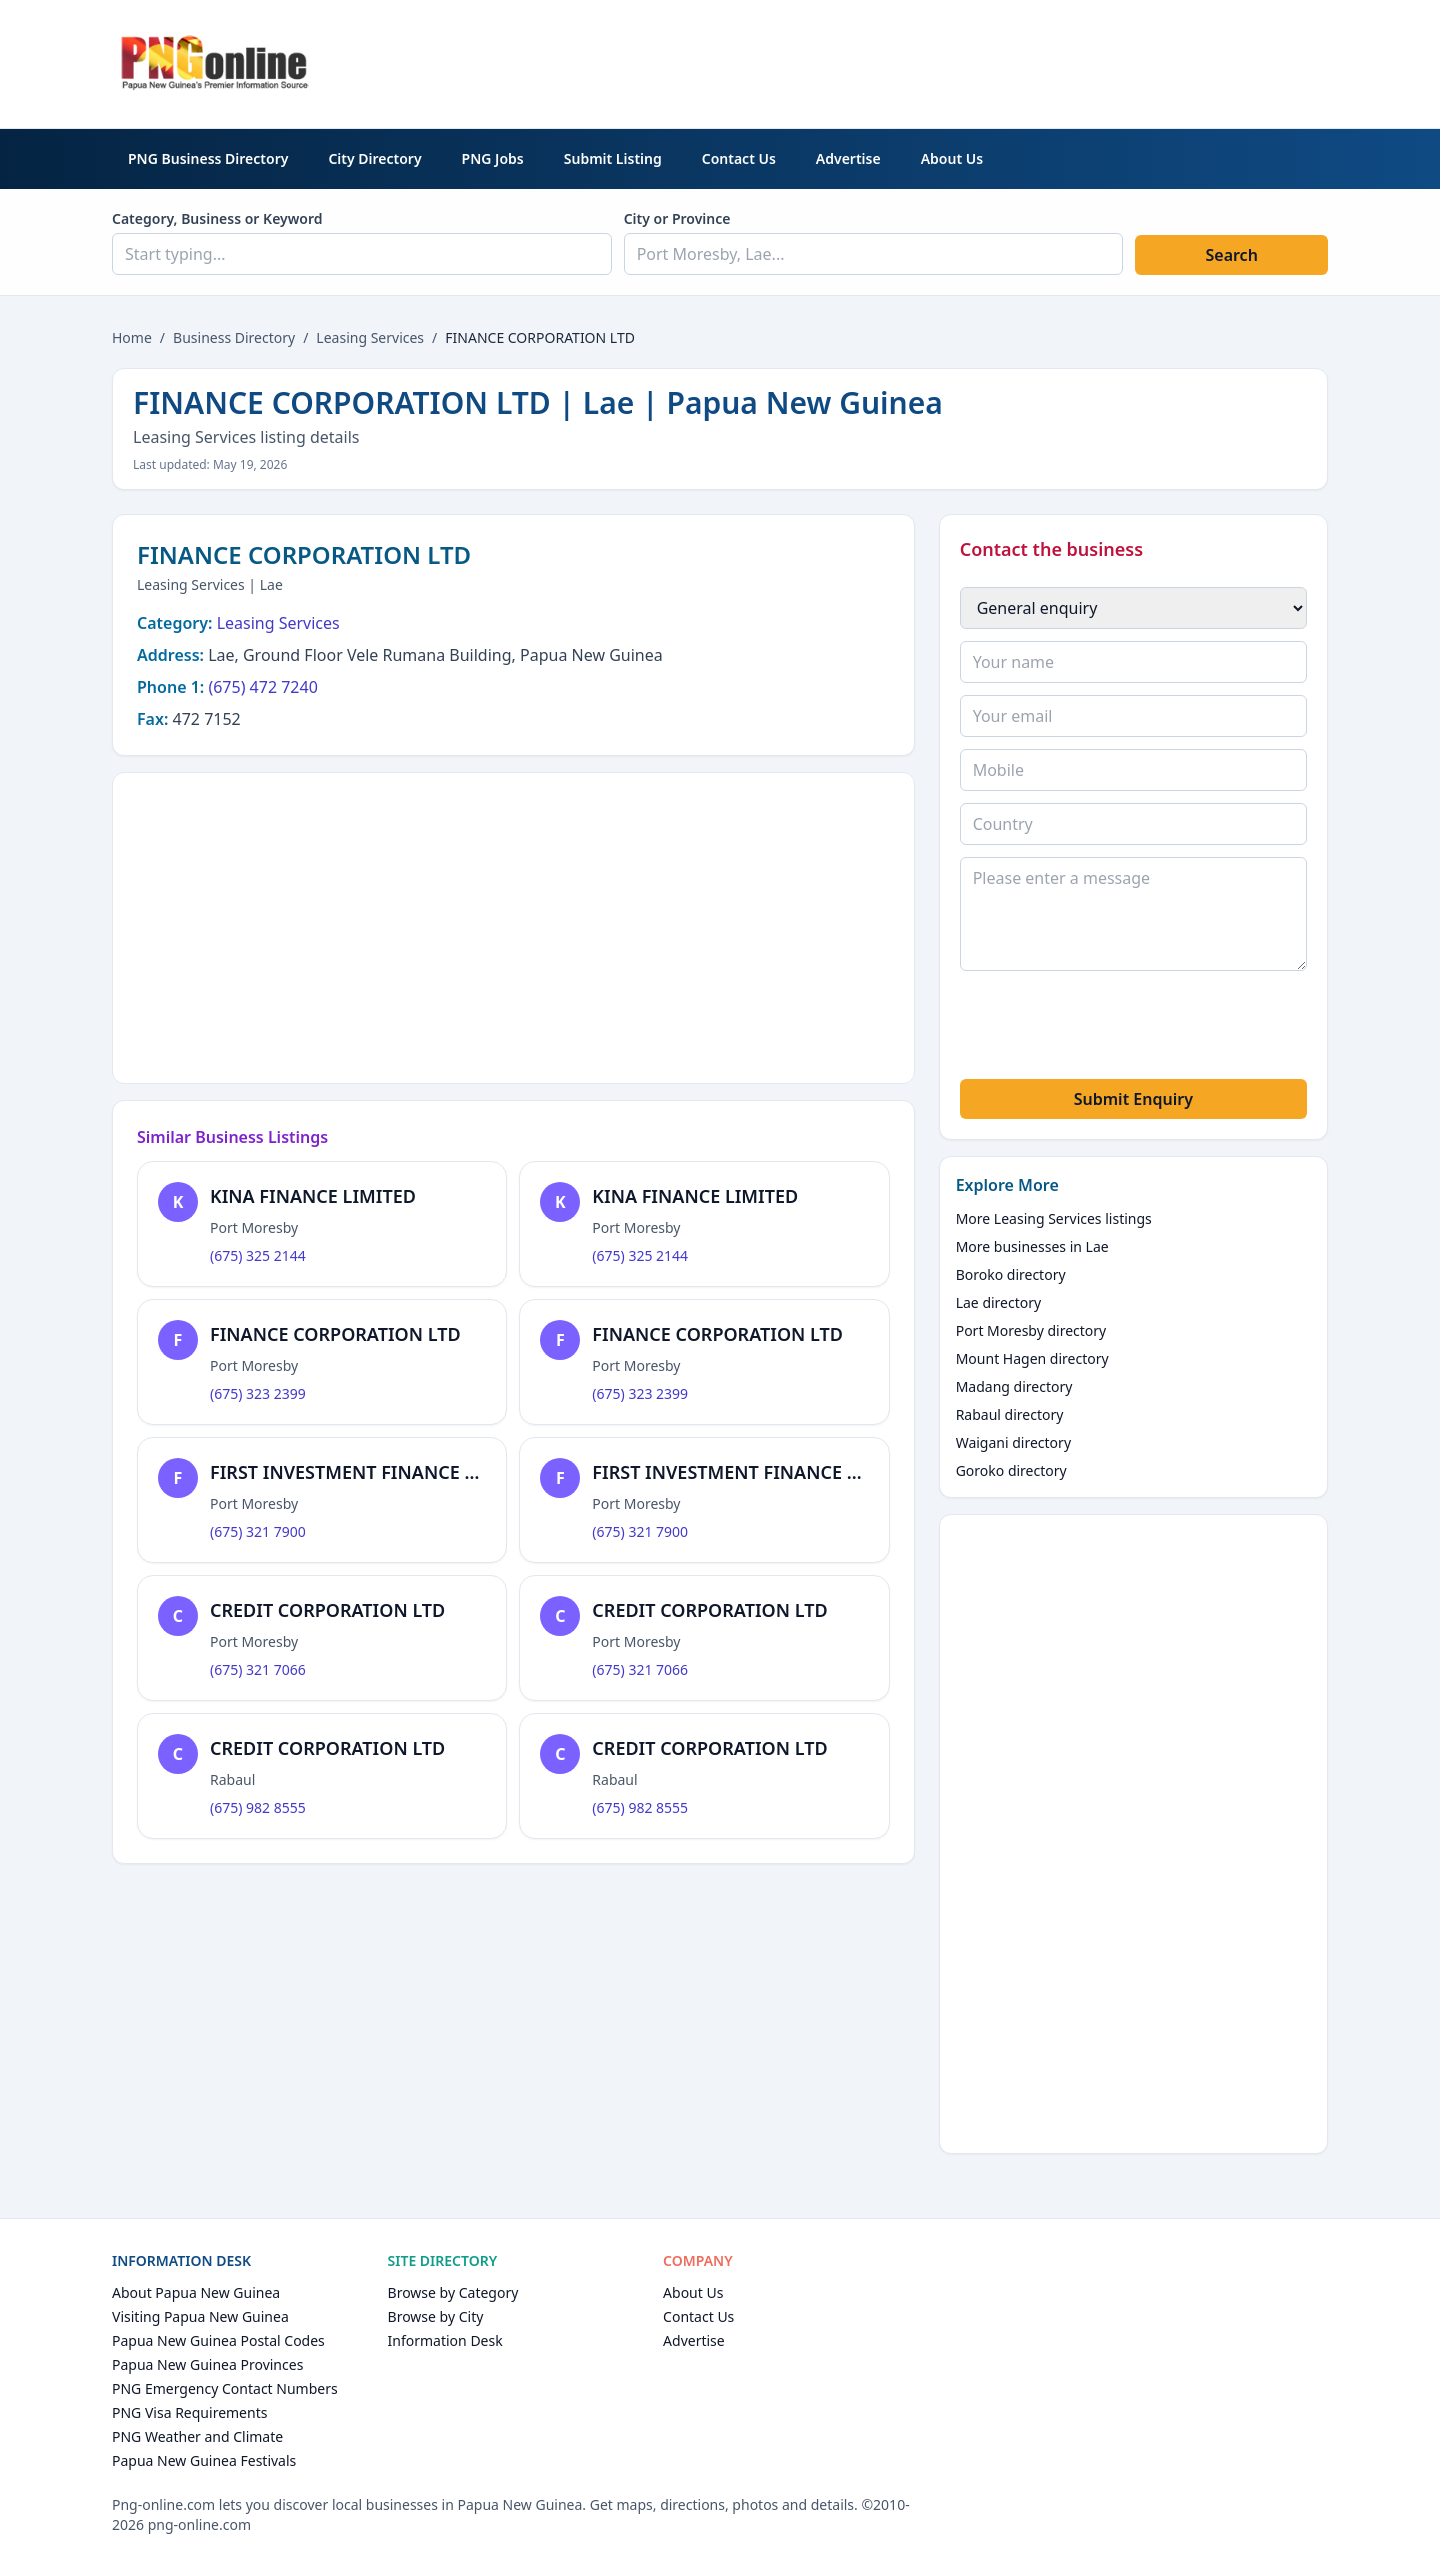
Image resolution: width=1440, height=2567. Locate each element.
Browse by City (436, 2316)
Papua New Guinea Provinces (207, 2364)
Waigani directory (1013, 1442)
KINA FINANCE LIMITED (313, 1196)
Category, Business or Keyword (217, 218)
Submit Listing (613, 158)
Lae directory (999, 1302)
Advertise (848, 158)
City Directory (374, 158)
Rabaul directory (1010, 1414)
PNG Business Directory (208, 158)
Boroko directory (1011, 1274)
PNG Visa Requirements (189, 2412)
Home (132, 337)
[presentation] (1112, 1028)
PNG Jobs (493, 158)
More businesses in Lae (1032, 1246)
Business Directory (234, 337)
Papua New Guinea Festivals (204, 2460)
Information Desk (445, 2340)
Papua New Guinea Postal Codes (218, 2340)
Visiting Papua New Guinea (200, 2316)
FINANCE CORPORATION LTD (335, 1334)
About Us (952, 158)
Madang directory (1014, 1386)
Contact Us (739, 158)
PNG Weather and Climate (197, 2436)
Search (1231, 255)
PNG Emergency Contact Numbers (225, 2388)
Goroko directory (1011, 1470)
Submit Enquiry (1133, 1099)
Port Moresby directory (1031, 1330)
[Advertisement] (964, 61)
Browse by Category (453, 2292)
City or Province (677, 218)
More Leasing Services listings (1054, 1218)
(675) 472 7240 (262, 687)
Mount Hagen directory (1032, 1358)
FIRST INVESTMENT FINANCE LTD (353, 1472)
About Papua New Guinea (196, 2292)
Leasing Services (370, 337)
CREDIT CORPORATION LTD (327, 1610)
